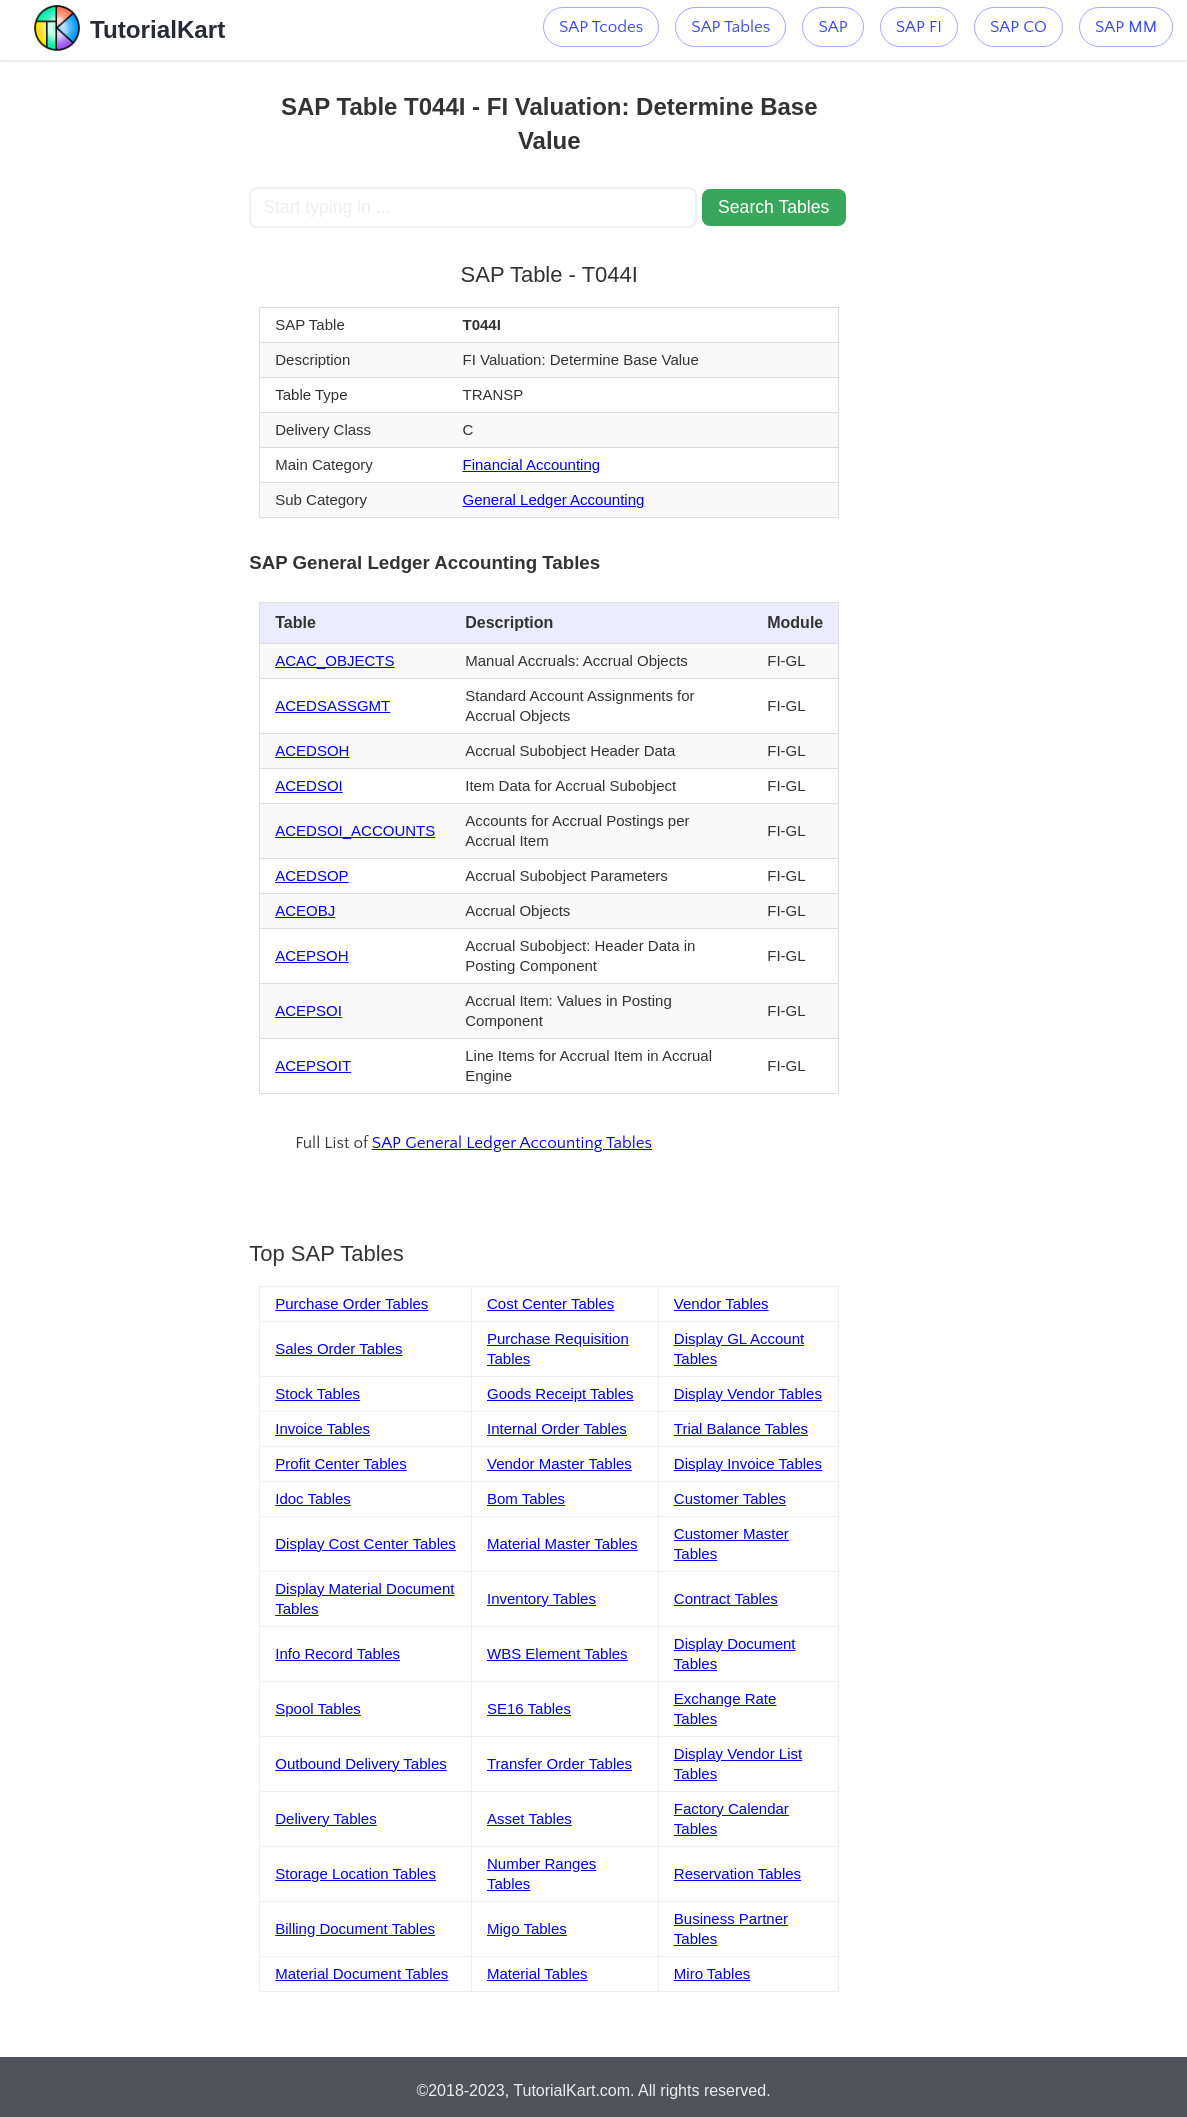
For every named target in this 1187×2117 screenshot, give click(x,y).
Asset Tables (529, 1818)
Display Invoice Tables (748, 1463)
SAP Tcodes (601, 27)
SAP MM (1126, 27)
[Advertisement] (125, 360)
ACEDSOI (309, 785)
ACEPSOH (311, 955)
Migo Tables (527, 1928)
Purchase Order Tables (351, 1303)
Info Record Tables (337, 1653)
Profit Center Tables (340, 1463)
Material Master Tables (562, 1543)
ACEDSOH (312, 750)
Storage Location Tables (355, 1873)
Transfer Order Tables (559, 1763)
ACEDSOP (311, 875)
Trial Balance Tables (741, 1428)
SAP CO (1018, 27)
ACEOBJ (305, 910)
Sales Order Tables (338, 1348)
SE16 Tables (529, 1708)
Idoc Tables (313, 1498)
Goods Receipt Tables (560, 1393)
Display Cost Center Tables (365, 1543)
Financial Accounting (532, 464)
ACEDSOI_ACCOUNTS (355, 830)
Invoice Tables (322, 1428)
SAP (832, 27)
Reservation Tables (737, 1873)
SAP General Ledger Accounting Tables (512, 1143)
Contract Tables (726, 1598)
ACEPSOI (308, 1010)
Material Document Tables (361, 1973)
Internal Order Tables (557, 1428)
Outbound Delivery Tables (361, 1763)
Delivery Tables (325, 1818)
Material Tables (537, 1973)
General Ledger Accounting (554, 499)
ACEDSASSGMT (332, 705)
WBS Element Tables (557, 1653)
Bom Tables (526, 1498)
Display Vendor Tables (748, 1393)
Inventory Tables (541, 1598)
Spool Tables (318, 1708)
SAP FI (919, 27)
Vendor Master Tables (559, 1463)
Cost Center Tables (550, 1303)
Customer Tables (730, 1498)
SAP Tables (730, 27)
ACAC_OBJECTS (334, 660)
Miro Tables (712, 1973)
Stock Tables (317, 1393)
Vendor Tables (721, 1303)
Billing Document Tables (355, 1928)
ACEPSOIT (313, 1065)
